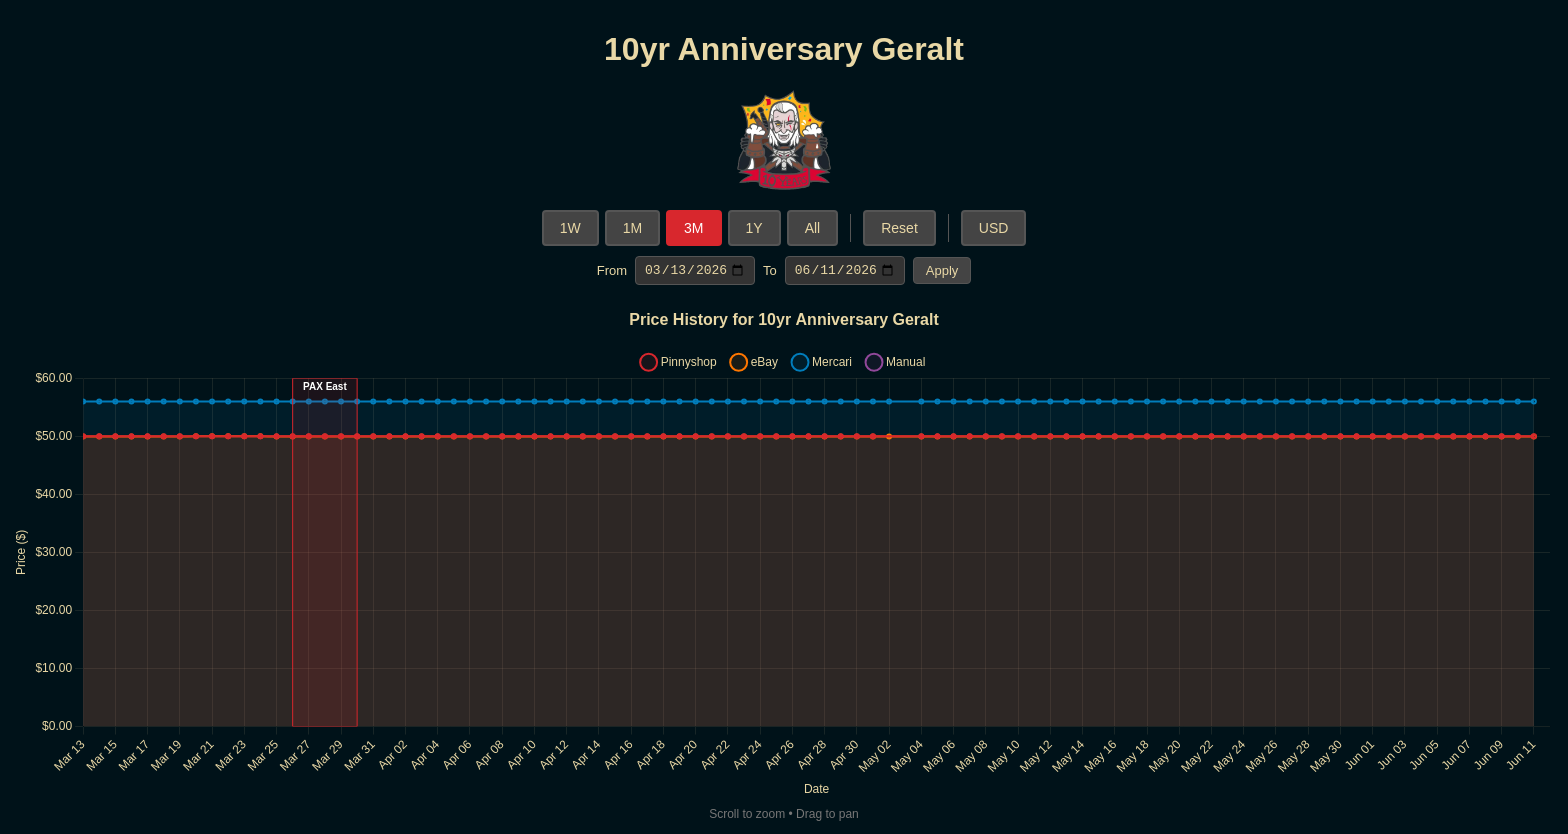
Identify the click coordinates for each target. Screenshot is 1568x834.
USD (994, 228)
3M (693, 228)
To (770, 271)
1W (570, 228)
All (813, 228)
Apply (942, 271)
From (612, 271)
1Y (754, 228)
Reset (899, 228)
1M (632, 228)
